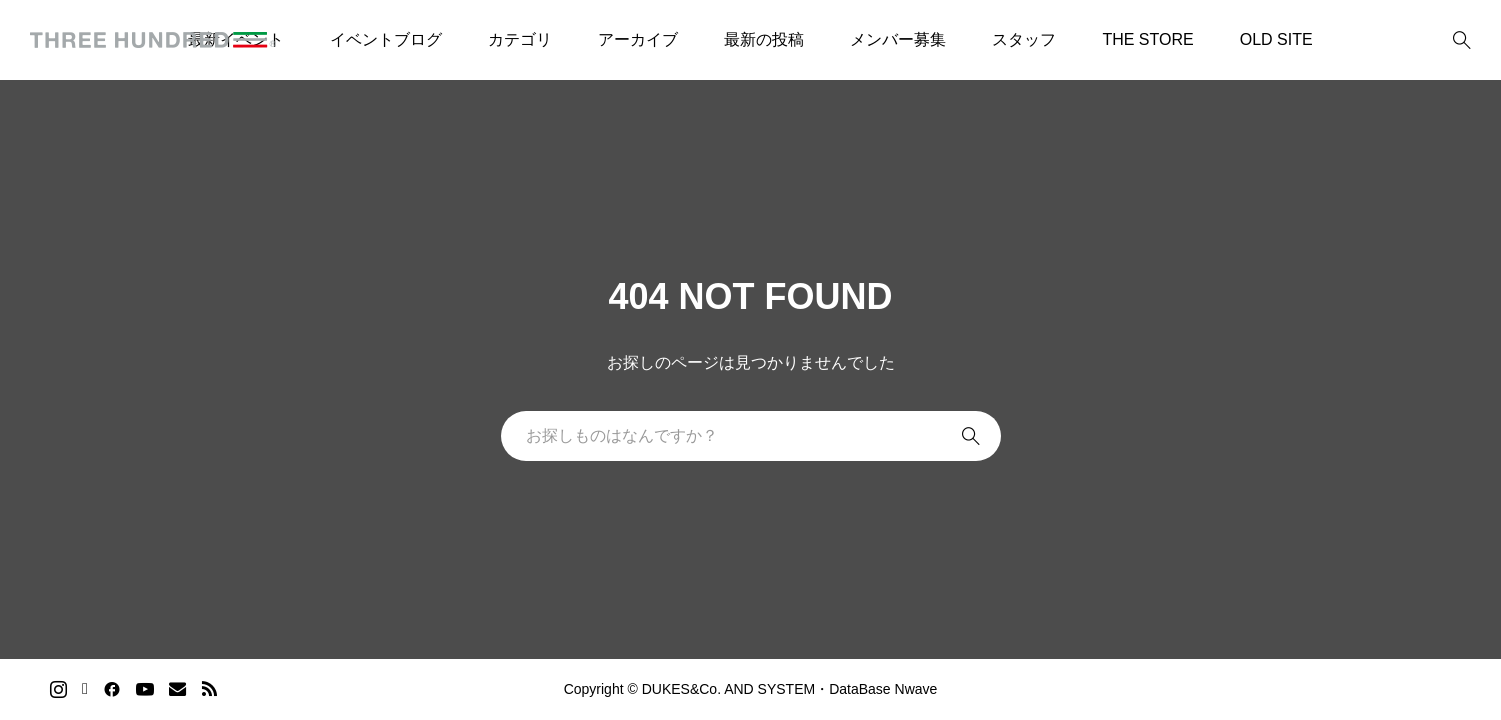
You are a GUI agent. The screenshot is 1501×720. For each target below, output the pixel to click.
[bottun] (1461, 40)
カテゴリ (520, 39)
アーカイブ (638, 39)
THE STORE (1147, 39)
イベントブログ (386, 39)
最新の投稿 (764, 39)
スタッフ (1024, 39)
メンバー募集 (898, 39)
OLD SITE (1276, 39)
